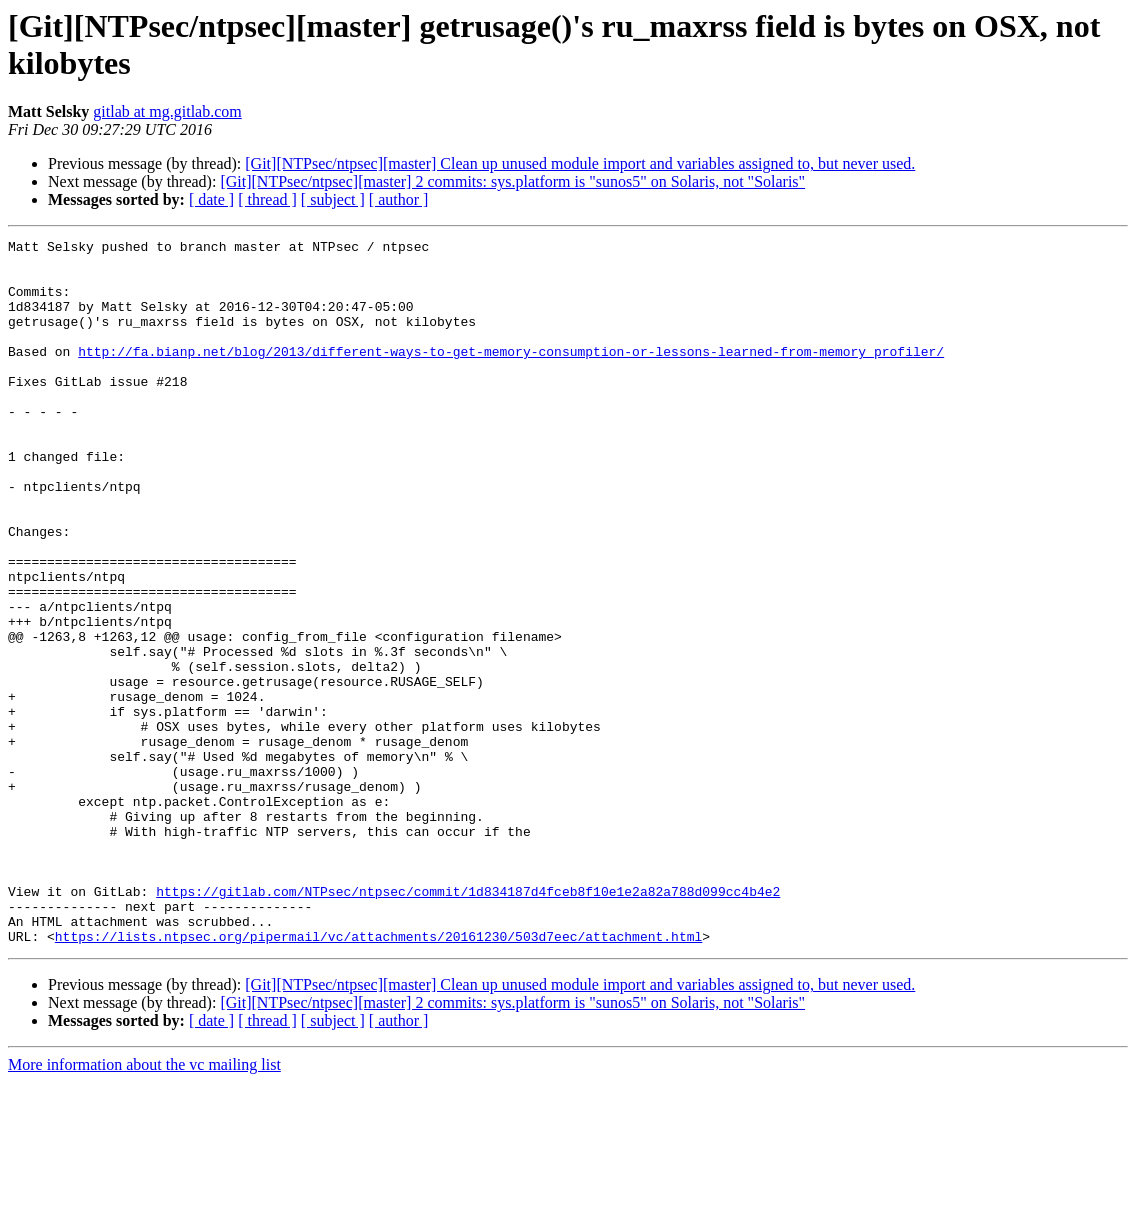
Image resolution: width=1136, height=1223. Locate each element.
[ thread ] (267, 199)
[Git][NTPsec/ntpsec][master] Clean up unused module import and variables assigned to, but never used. (580, 163)
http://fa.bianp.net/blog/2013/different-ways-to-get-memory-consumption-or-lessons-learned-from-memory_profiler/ (511, 375)
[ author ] (399, 199)
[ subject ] (333, 199)
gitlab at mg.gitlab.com (167, 111)
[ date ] (211, 199)
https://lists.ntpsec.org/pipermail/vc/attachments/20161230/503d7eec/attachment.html (378, 1077)
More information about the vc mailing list (144, 1205)
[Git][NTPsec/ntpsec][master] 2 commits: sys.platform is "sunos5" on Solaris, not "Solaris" (512, 181)
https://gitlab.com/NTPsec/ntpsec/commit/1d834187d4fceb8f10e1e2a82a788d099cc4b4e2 (468, 1023)
